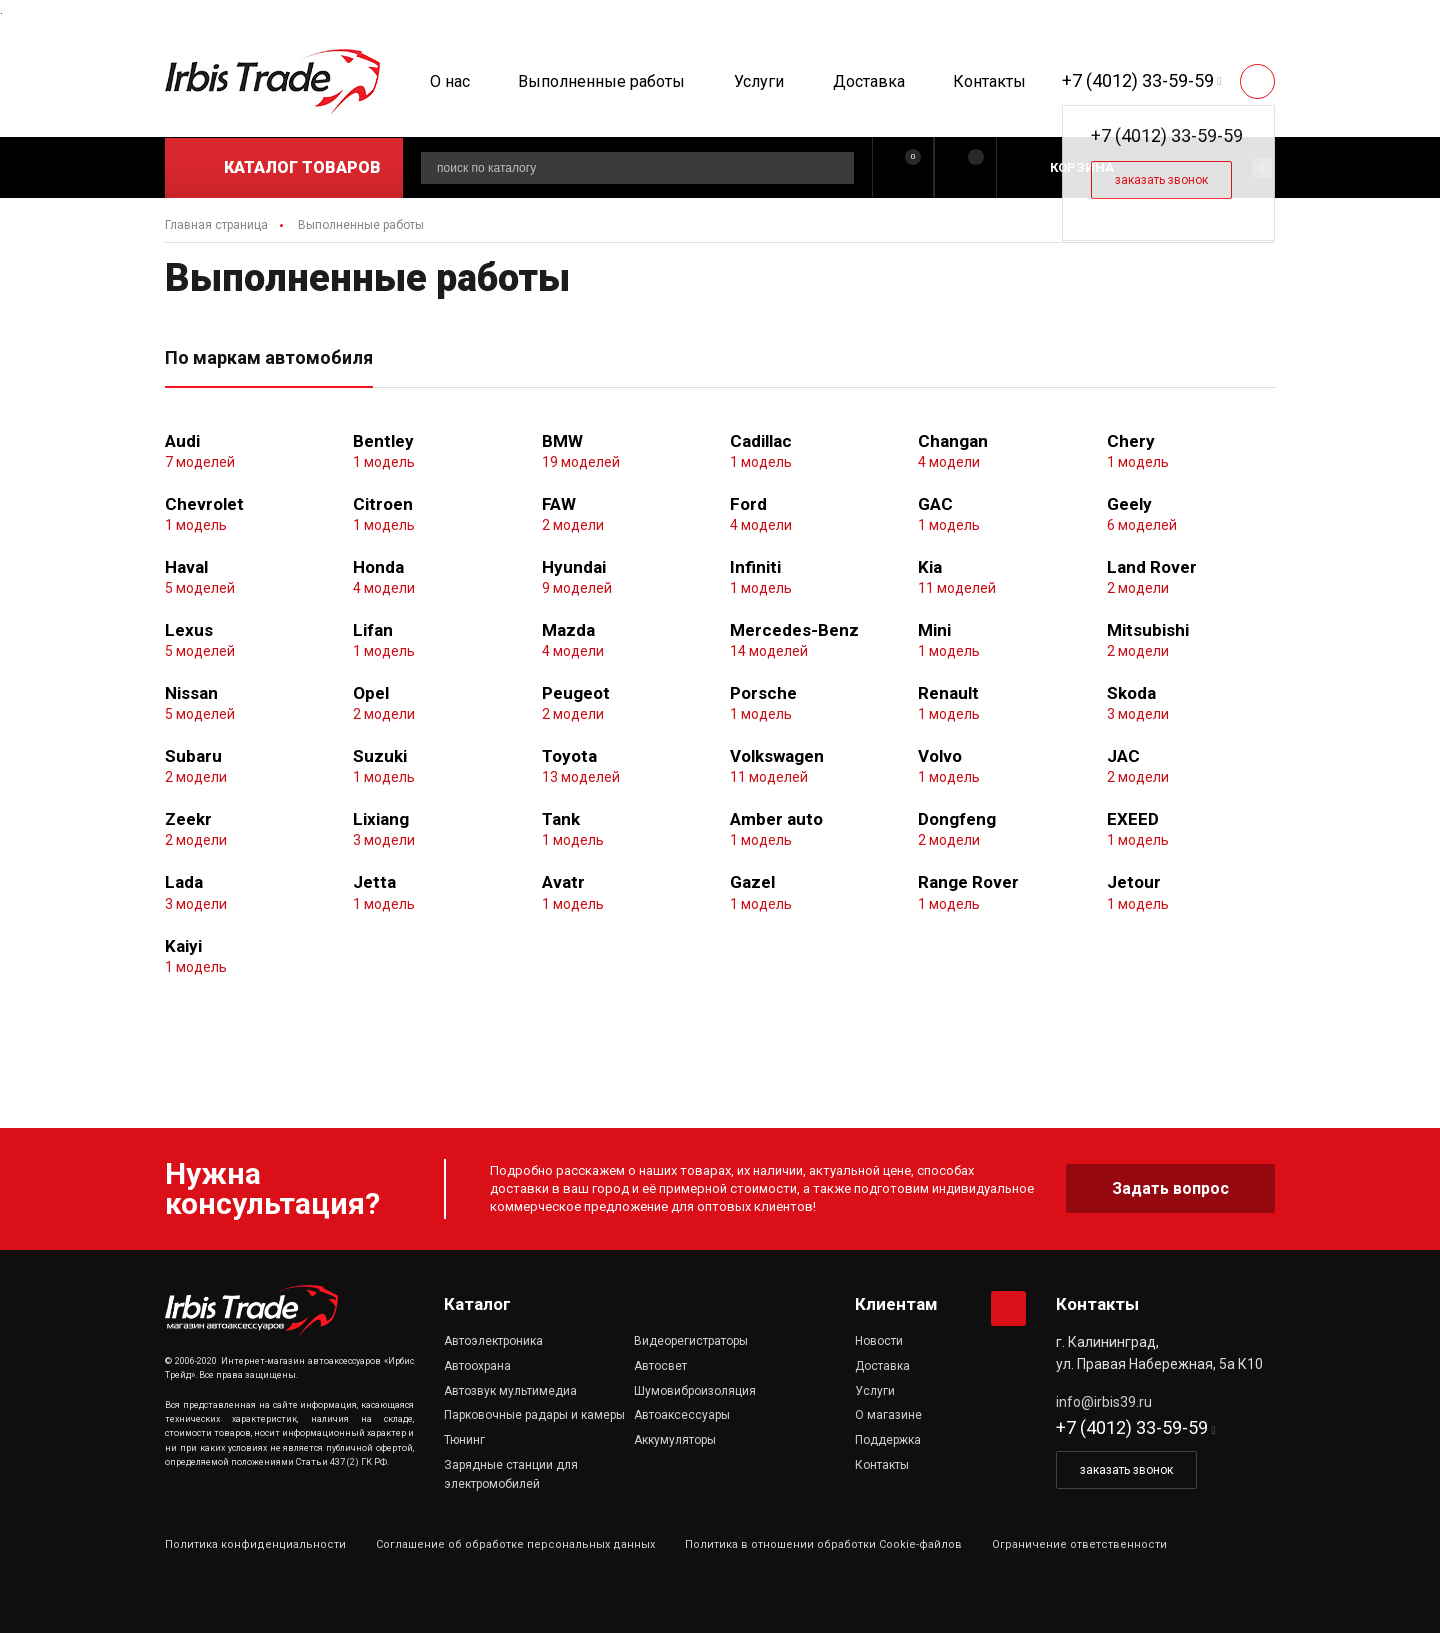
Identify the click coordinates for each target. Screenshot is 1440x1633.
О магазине (888, 1415)
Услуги (759, 81)
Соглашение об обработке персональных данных (515, 1544)
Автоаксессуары (682, 1415)
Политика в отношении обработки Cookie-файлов (823, 1544)
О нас (450, 81)
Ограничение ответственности (1079, 1544)
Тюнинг (464, 1440)
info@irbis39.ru (1104, 1402)
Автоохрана (477, 1366)
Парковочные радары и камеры (534, 1415)
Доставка (869, 81)
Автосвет (660, 1366)
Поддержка (888, 1440)
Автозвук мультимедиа (510, 1391)
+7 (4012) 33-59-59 (1138, 80)
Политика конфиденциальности (255, 1544)
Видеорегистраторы (691, 1341)
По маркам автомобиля (269, 357)
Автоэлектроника (493, 1341)
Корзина (1082, 167)
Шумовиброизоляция (695, 1391)
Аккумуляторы (675, 1440)
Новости (879, 1341)
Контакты (989, 81)
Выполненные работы (601, 81)
